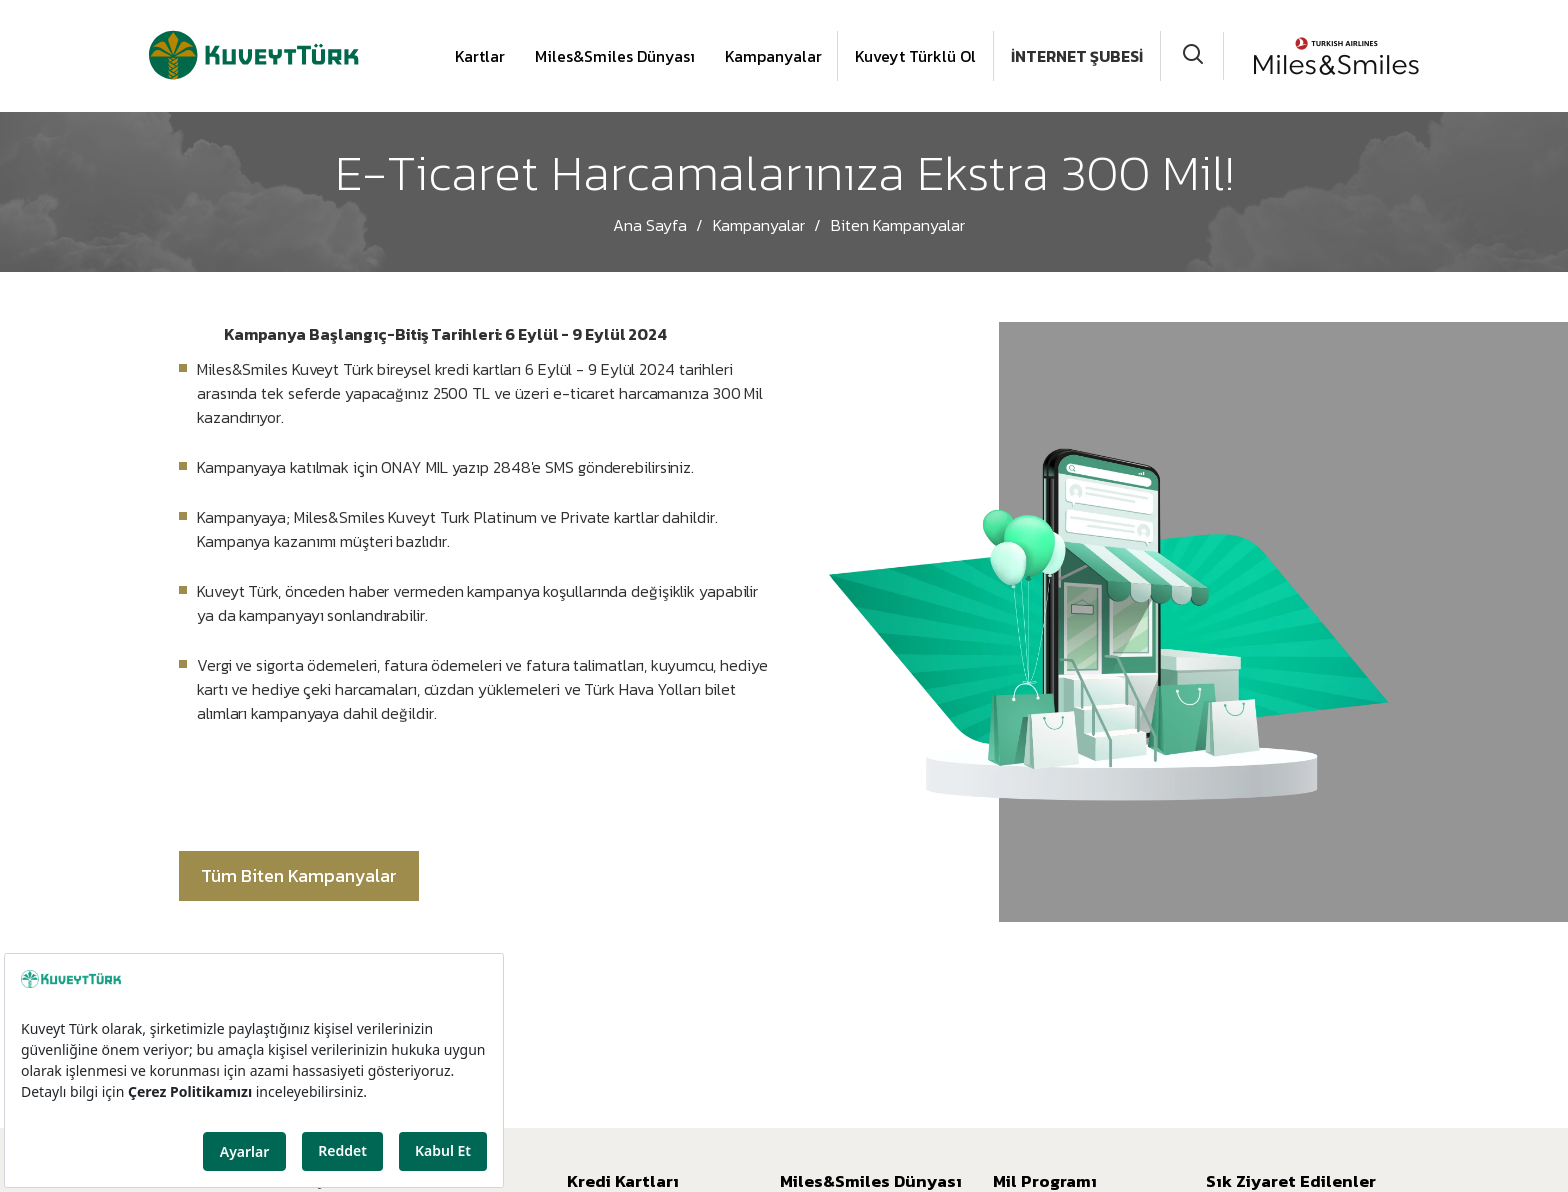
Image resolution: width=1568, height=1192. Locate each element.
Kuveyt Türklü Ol (915, 56)
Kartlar (480, 56)
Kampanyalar (773, 56)
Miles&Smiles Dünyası (615, 56)
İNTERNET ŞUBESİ (1077, 56)
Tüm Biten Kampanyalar (299, 875)
